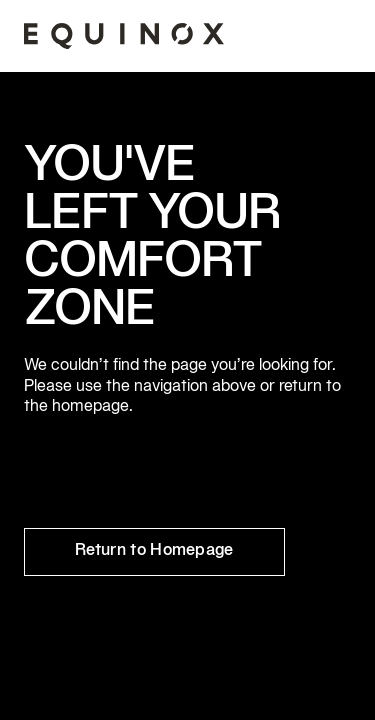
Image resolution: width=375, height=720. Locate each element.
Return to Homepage (154, 551)
